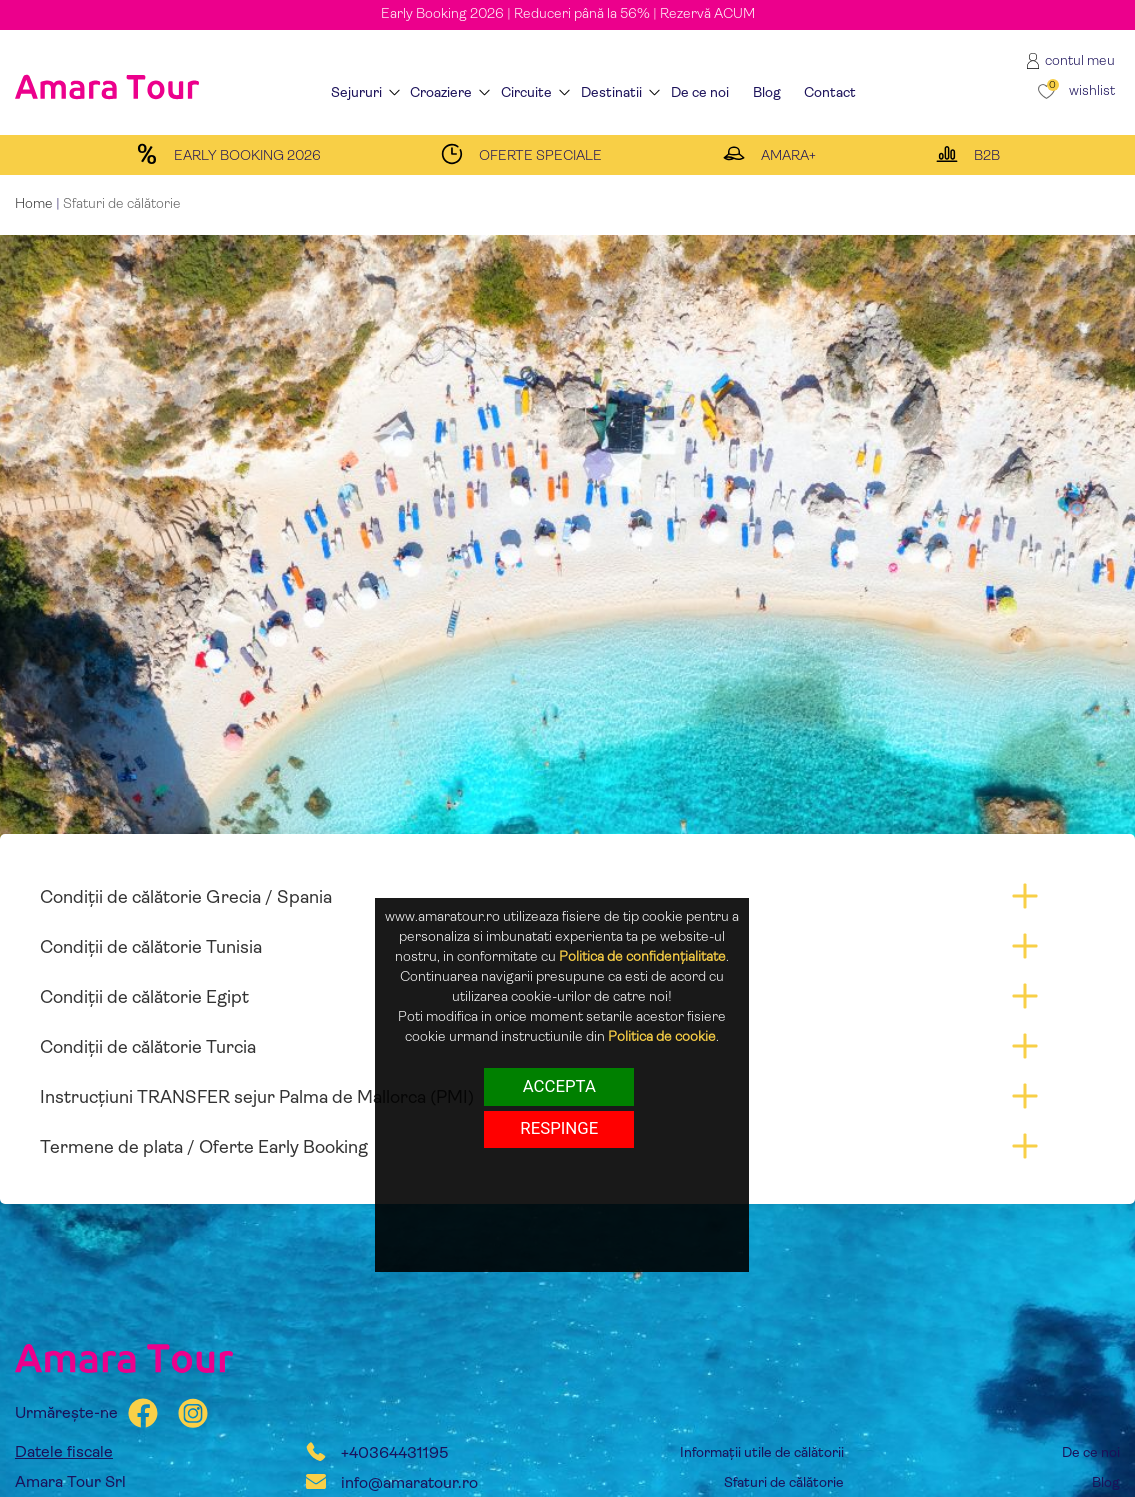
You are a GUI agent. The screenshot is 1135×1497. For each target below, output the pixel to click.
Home (34, 204)
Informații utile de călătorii (762, 1453)
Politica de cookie (662, 1037)
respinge (559, 1128)
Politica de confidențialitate (642, 957)
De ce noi (1091, 1453)
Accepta (559, 1086)
